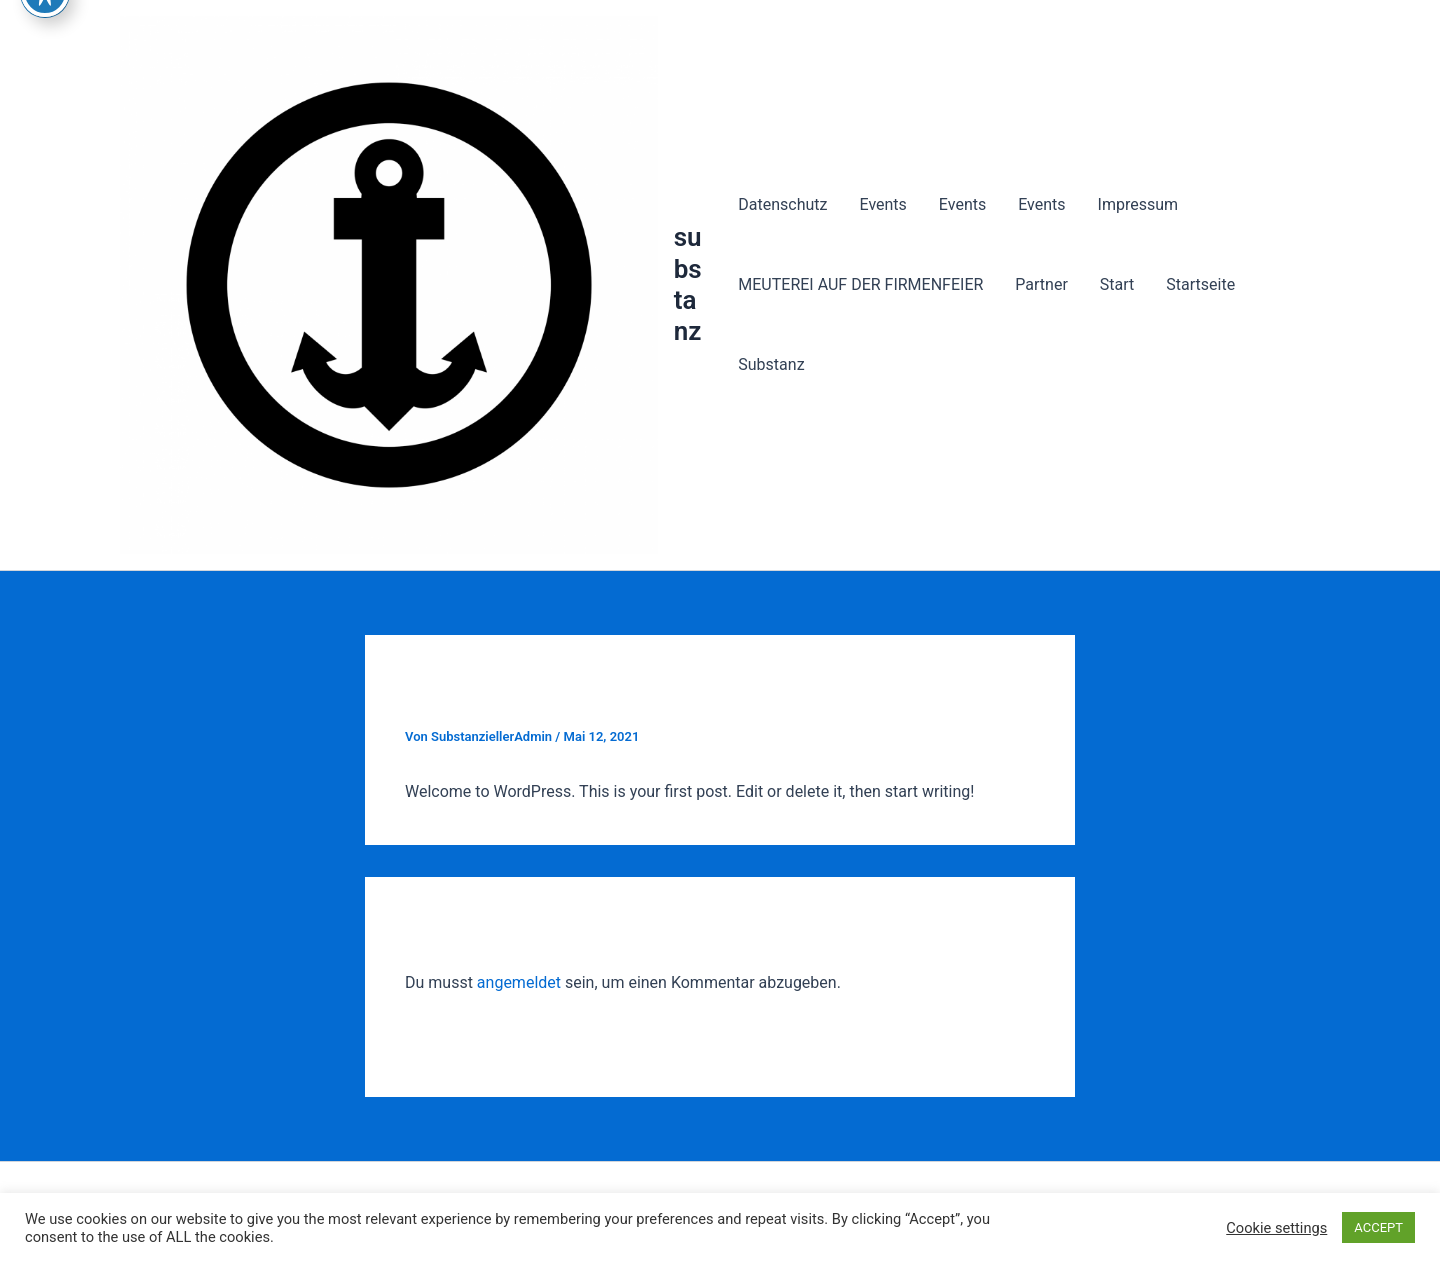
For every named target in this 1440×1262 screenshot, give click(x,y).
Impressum (1138, 204)
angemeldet (519, 982)
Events (883, 204)
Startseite (1200, 284)
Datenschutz (782, 204)
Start (1117, 284)
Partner (1041, 284)
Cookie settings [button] (1276, 1228)
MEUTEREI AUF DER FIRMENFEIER (860, 284)
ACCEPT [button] (1378, 1227)
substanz (688, 284)
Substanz (771, 364)
